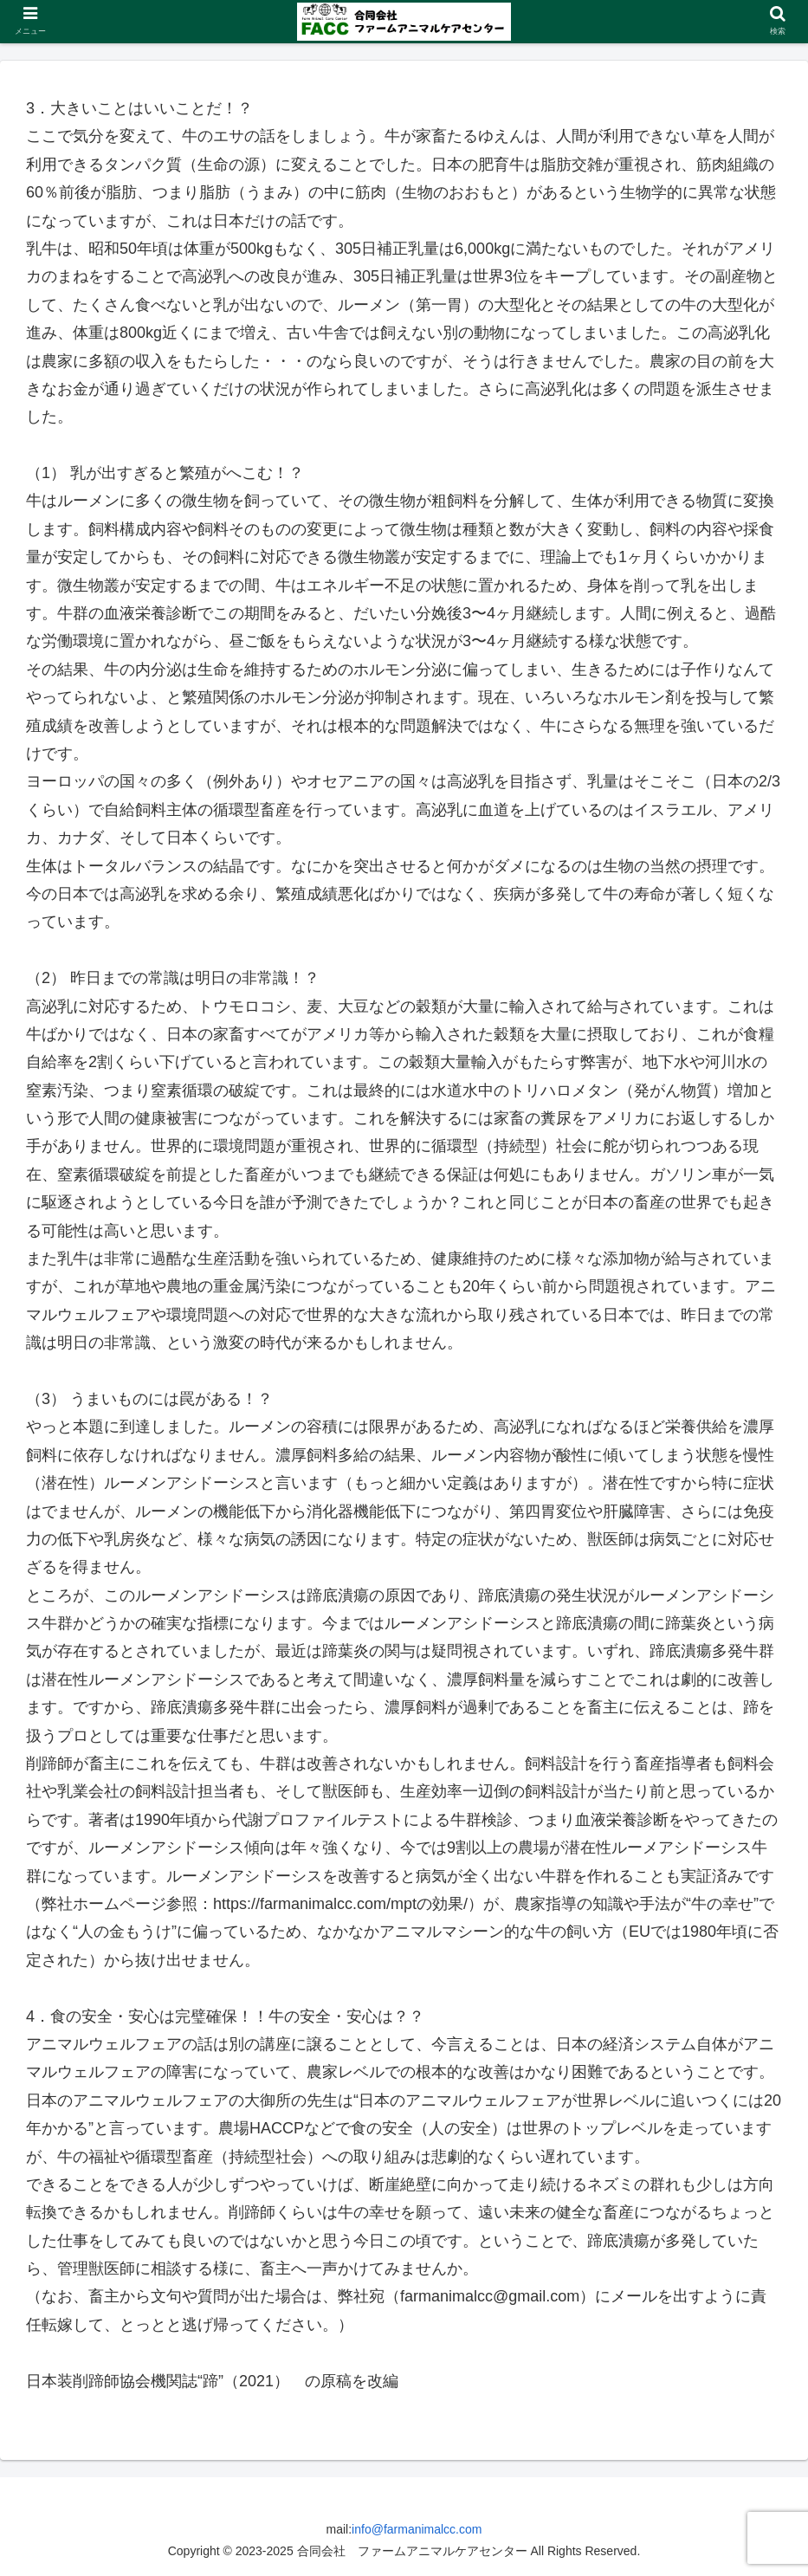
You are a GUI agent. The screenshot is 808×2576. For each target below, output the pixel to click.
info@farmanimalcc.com (417, 2529)
